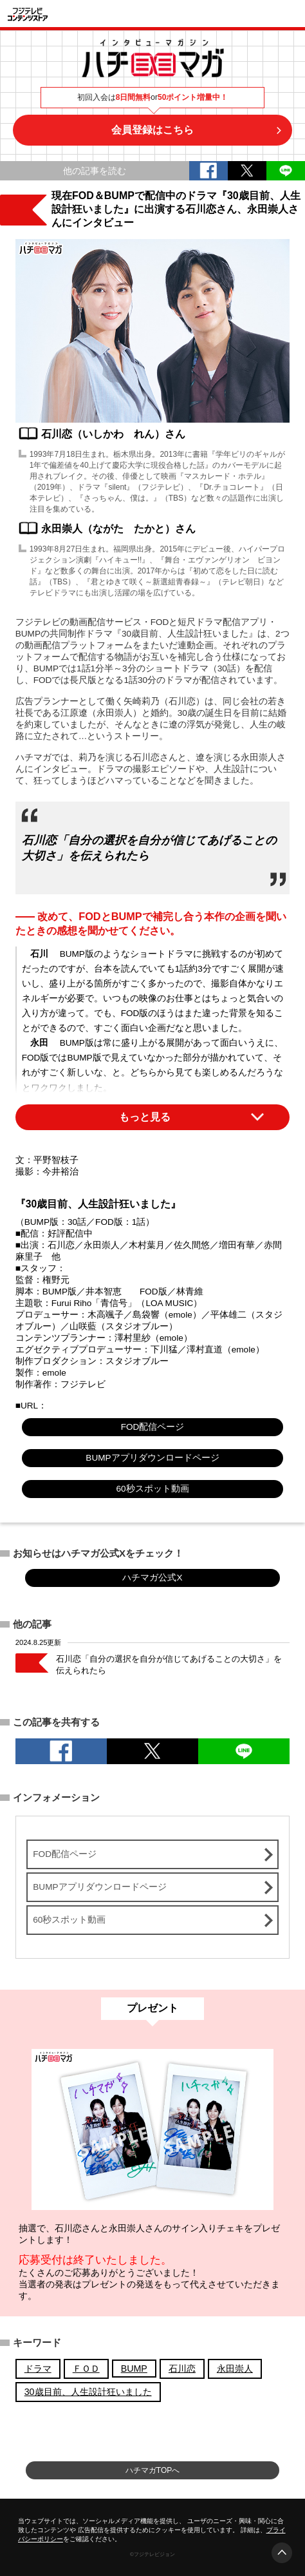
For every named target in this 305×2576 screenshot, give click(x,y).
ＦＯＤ (86, 2368)
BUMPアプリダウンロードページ (152, 1458)
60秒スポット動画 (152, 1489)
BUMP (134, 2368)
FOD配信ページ (153, 1427)
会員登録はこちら (152, 129)
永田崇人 (235, 2368)
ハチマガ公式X (152, 1577)
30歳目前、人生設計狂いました (88, 2392)
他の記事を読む (94, 171)
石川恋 (182, 2368)
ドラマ (37, 2368)
